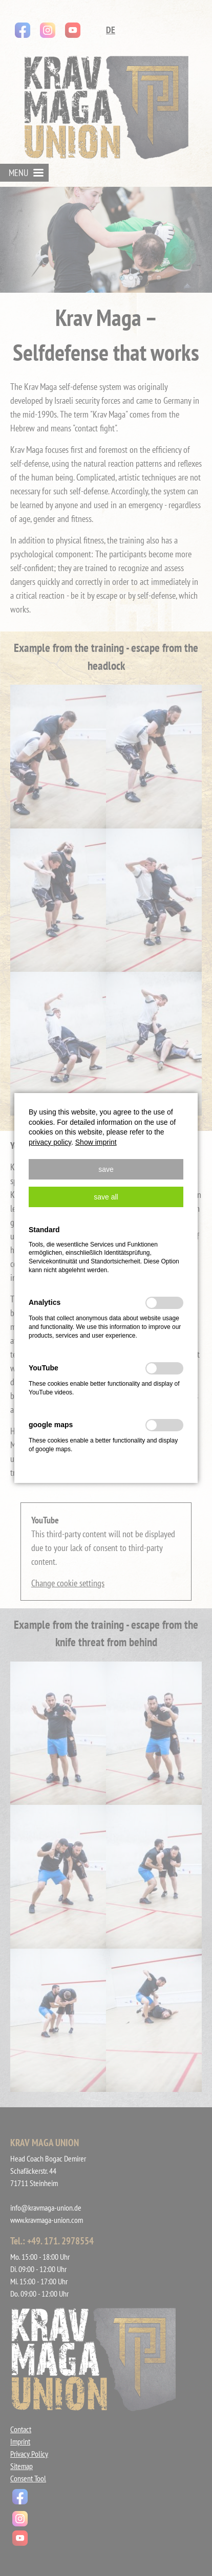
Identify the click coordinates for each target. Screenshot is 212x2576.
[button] (106, 1169)
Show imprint (96, 1142)
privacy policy (50, 1142)
